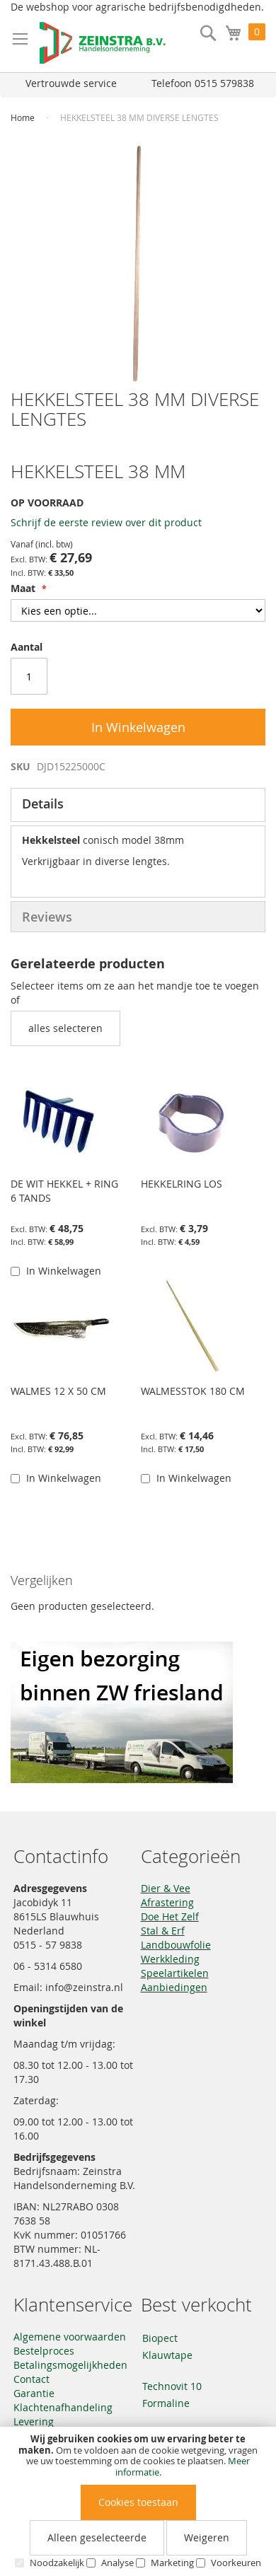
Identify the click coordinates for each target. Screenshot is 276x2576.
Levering (33, 2421)
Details (43, 803)
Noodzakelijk (57, 2562)
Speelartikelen (175, 1973)
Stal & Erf (163, 1930)
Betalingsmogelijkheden (70, 2365)
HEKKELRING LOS (181, 1183)
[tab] (138, 805)
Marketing (172, 2562)
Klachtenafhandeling (63, 2407)
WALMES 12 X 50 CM (58, 1391)
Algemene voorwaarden (69, 2336)
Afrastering (167, 1902)
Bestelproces (43, 2350)
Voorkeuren (236, 2562)
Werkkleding (170, 1959)
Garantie (33, 2393)
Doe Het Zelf (170, 1916)
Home (23, 117)
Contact (31, 2379)
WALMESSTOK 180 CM (193, 1391)
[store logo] (102, 43)
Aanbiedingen (174, 1987)
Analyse (117, 2562)
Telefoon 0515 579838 (202, 83)
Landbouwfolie (176, 1944)
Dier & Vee (165, 1888)
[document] (138, 2501)
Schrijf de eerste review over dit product (106, 522)
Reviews (47, 916)
